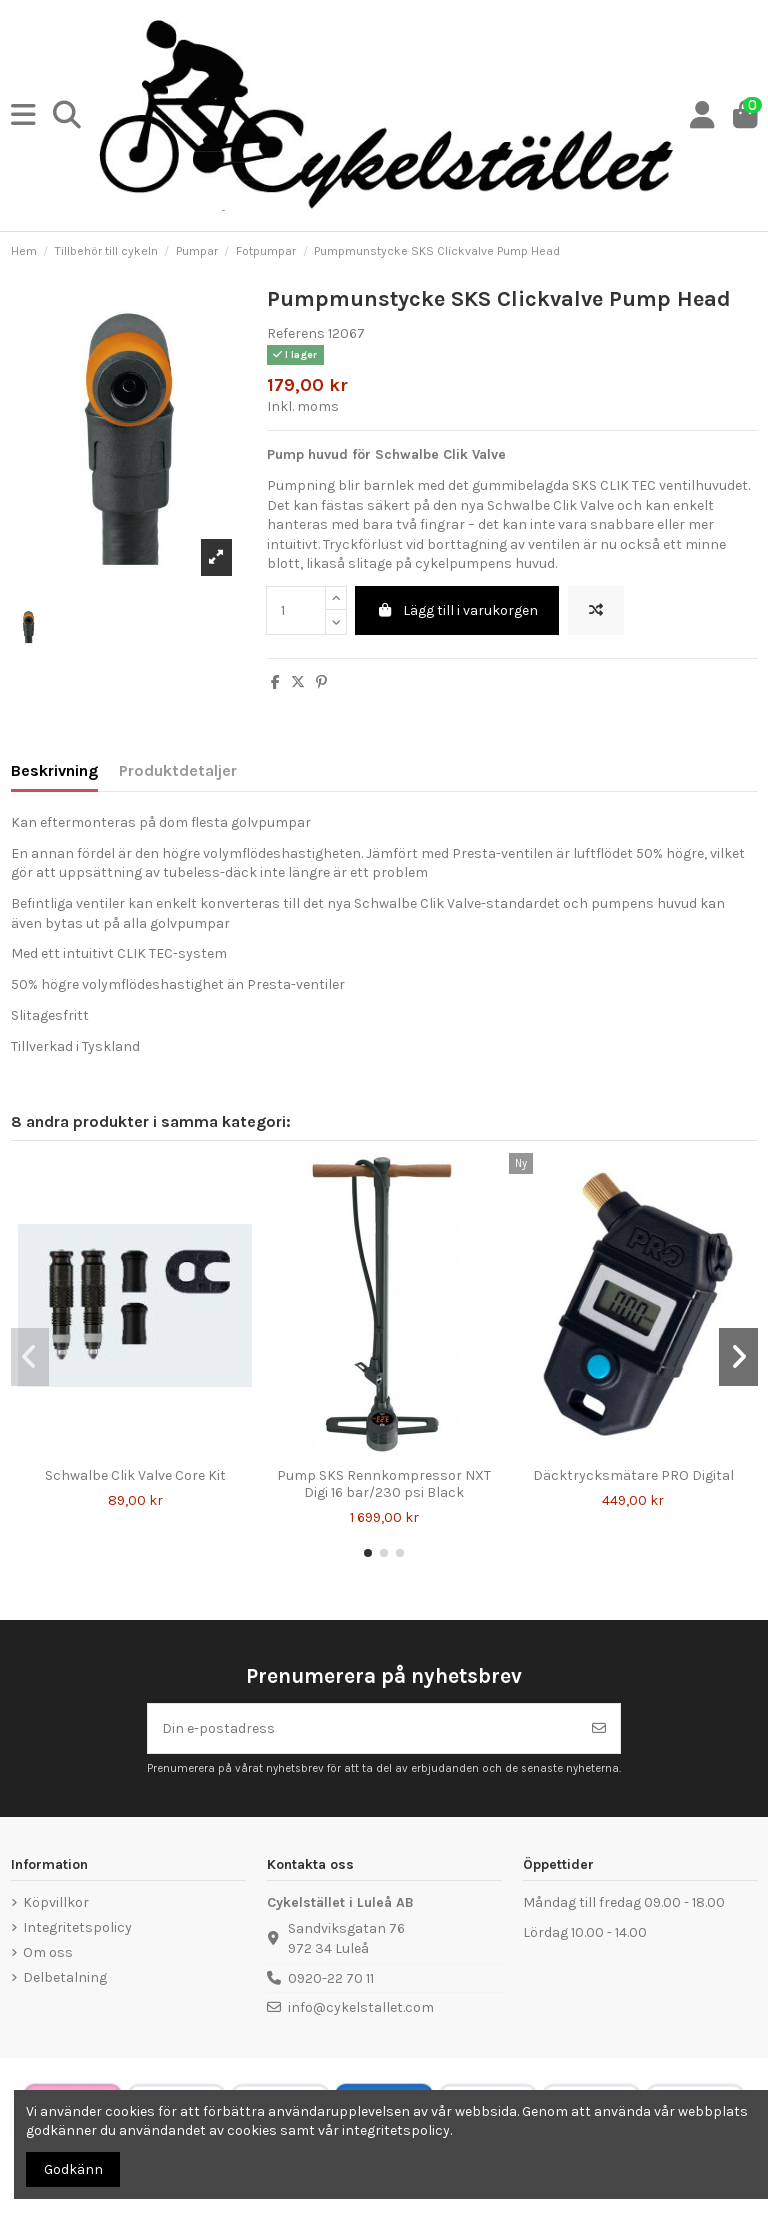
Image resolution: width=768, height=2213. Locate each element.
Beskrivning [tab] (54, 770)
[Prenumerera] (599, 1728)
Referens (296, 333)
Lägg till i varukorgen (457, 610)
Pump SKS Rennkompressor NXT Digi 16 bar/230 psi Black (384, 1484)
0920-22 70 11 (331, 1978)
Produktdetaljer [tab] (178, 770)
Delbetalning (65, 1977)
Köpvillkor (56, 1902)
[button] (368, 1553)
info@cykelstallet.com (361, 2007)
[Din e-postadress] (363, 1728)
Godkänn (73, 2169)
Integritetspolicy (77, 1927)
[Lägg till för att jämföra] (596, 610)
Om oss (48, 1952)
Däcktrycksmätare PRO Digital (633, 1475)
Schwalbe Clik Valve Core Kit (135, 1475)
